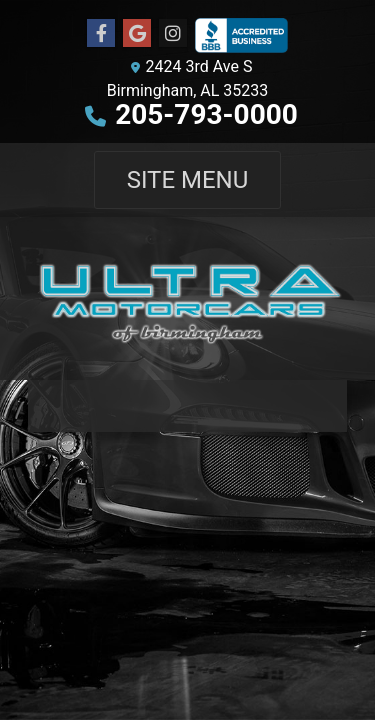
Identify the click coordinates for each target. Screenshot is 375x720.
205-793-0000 (206, 114)
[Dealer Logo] (187, 298)
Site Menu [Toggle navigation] (188, 180)
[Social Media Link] (173, 34)
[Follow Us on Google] (137, 34)
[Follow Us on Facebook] (101, 34)
